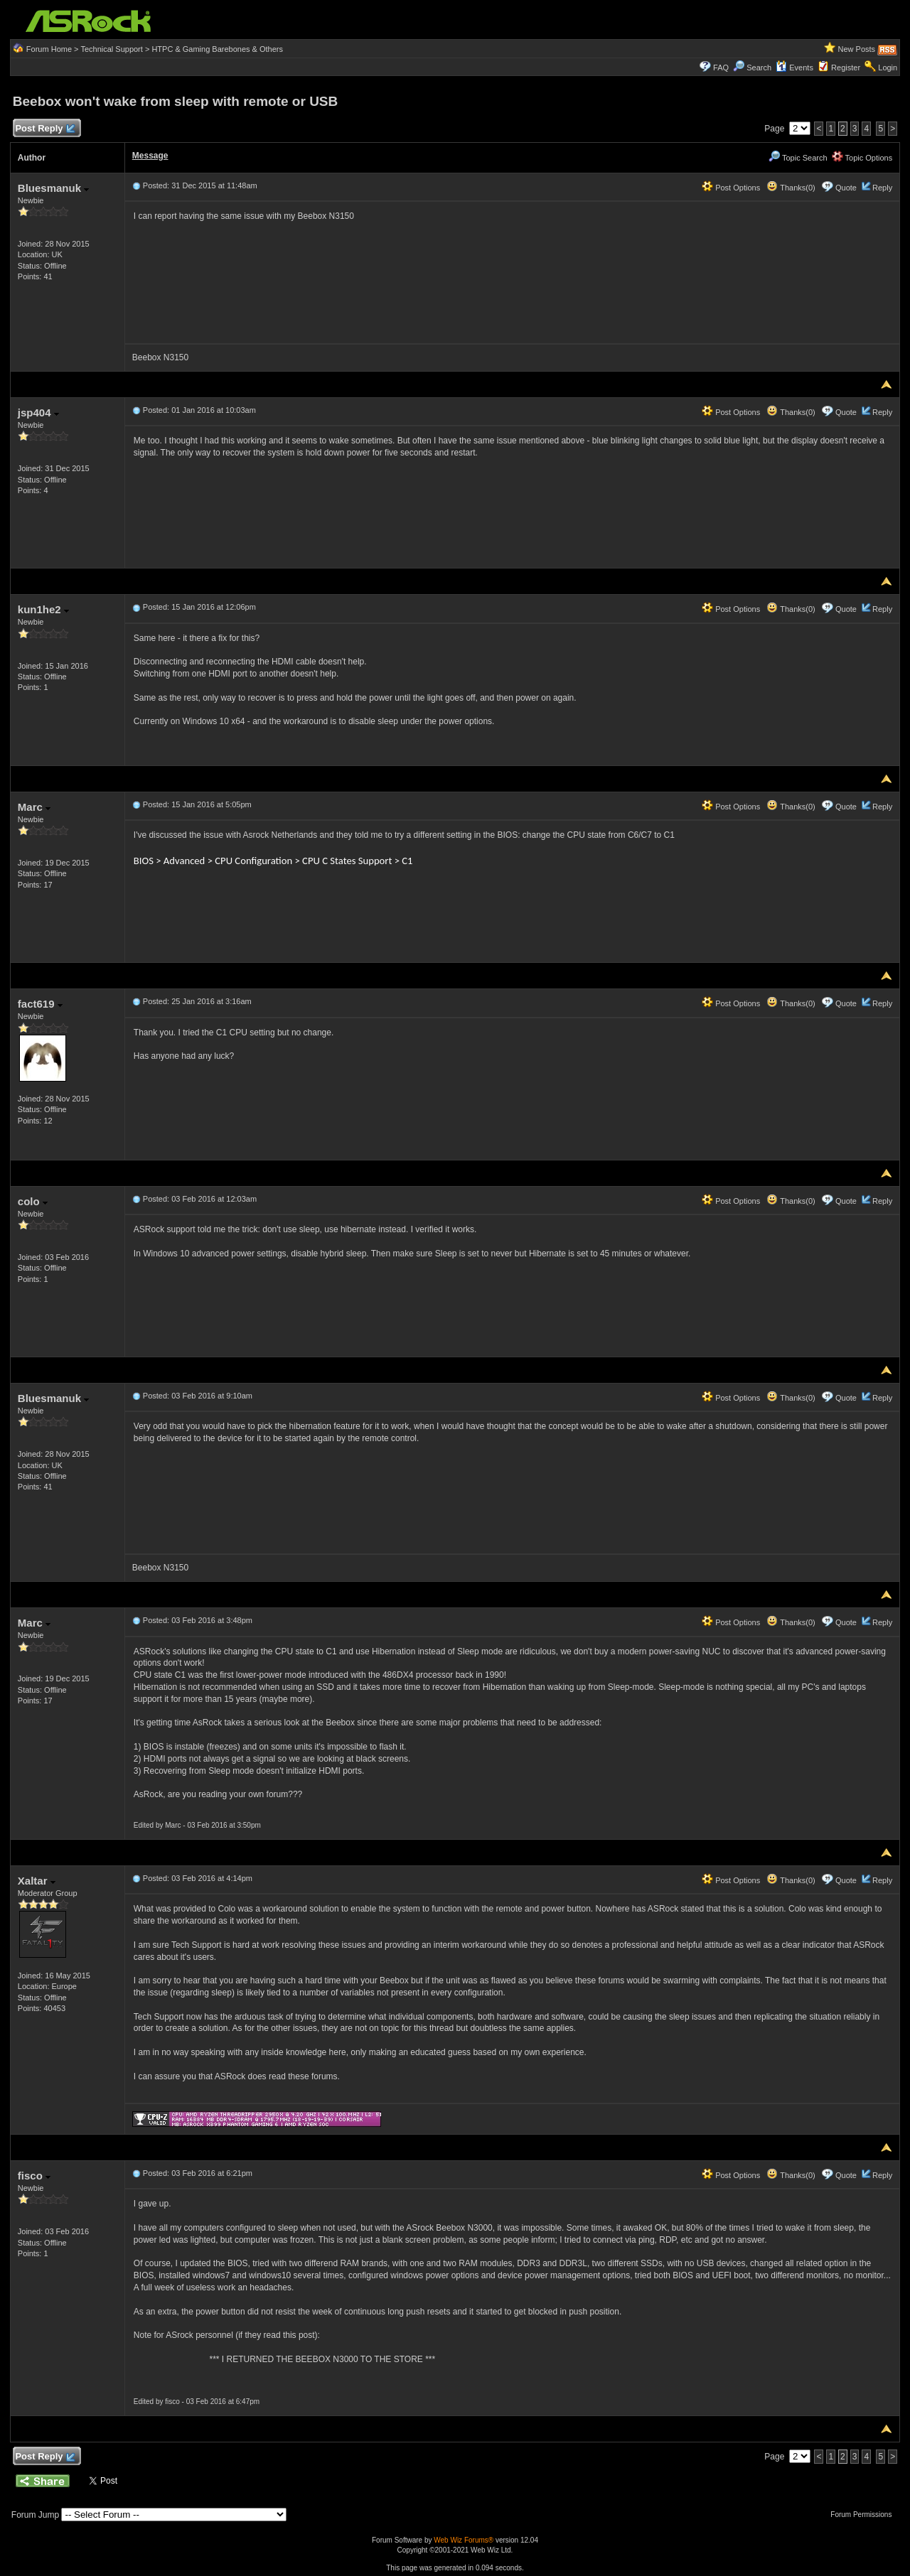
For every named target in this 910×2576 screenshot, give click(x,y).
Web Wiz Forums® (463, 2540)
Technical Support (111, 49)
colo (33, 1201)
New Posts (857, 49)
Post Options (731, 187)
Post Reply (45, 129)
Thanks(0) (790, 187)
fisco (34, 2176)
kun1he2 (43, 609)
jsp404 (38, 412)
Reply (882, 187)
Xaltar (36, 1881)
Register (845, 67)
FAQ (721, 67)
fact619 (40, 1004)
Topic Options (862, 157)
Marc (34, 807)
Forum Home (49, 49)
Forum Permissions (864, 2514)
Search (758, 67)
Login (887, 67)
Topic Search (798, 157)
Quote (846, 187)
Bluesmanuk (53, 188)
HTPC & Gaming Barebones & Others (217, 49)
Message (150, 156)
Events (794, 67)
